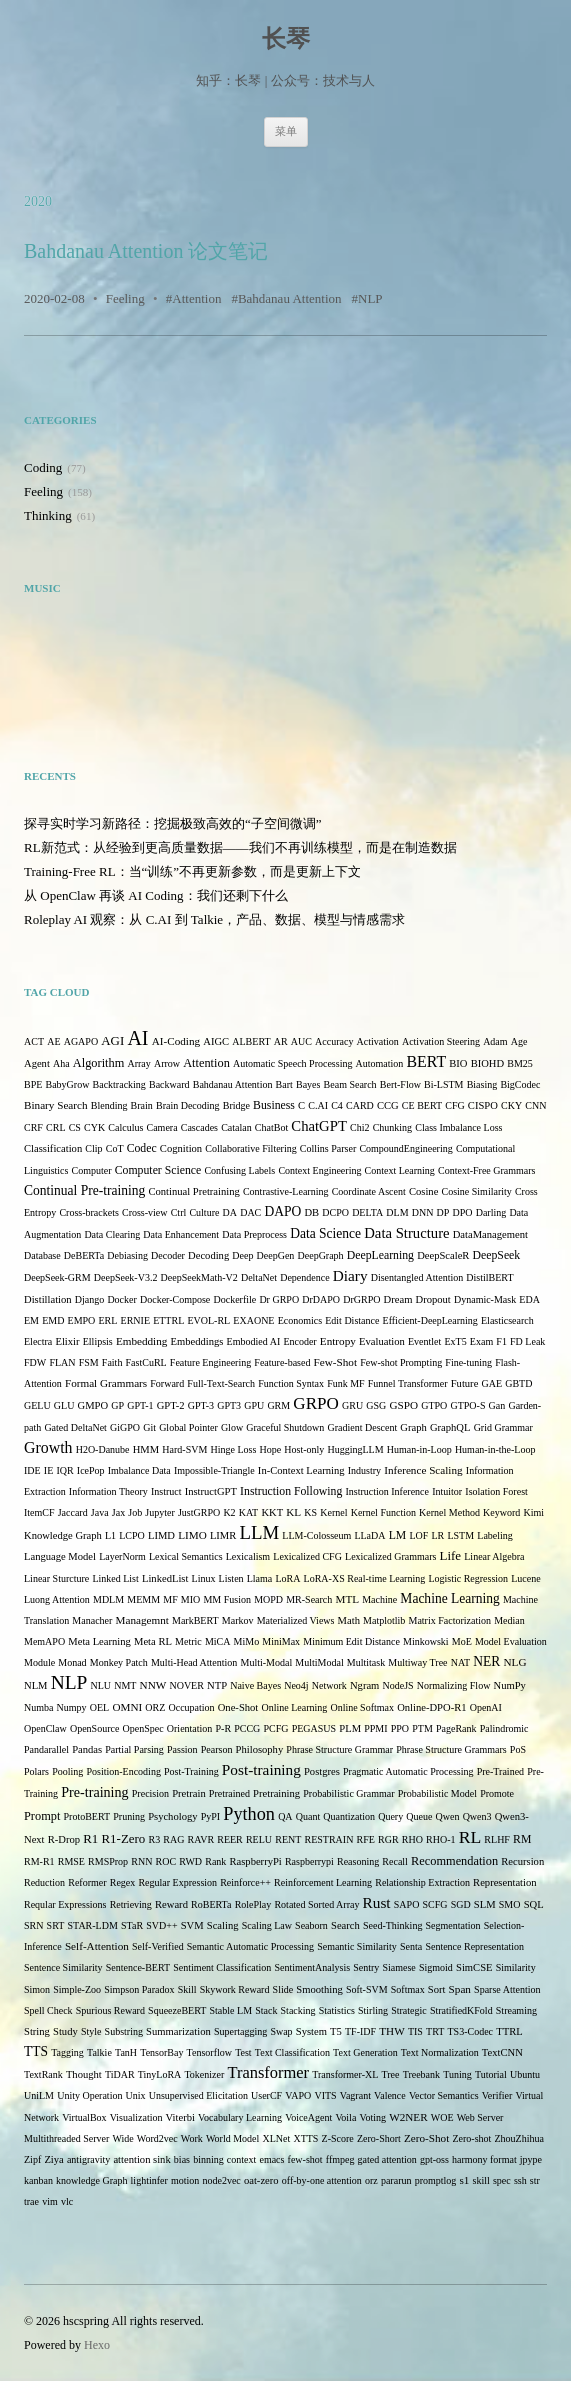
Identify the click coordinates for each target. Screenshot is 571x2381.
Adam (495, 1041)
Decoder (168, 1255)
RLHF (497, 1839)
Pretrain (189, 1793)
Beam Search (350, 1084)
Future (465, 1383)
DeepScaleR (443, 1255)
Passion (182, 1749)
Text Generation (365, 2052)
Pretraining (276, 1793)
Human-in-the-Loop (495, 1449)
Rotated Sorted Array (316, 1904)
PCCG (247, 1728)
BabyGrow (68, 1084)
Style (91, 2031)
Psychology (172, 1816)
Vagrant (355, 2095)
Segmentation (453, 1925)
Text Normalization (440, 2052)
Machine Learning (449, 1598)
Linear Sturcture (56, 1578)
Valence (390, 2095)
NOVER (186, 1685)
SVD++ (161, 1925)
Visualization (136, 2117)
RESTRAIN (328, 1839)
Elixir (67, 1341)
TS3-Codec (471, 2031)
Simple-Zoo (77, 1989)
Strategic (409, 2010)
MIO (190, 1599)
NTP (217, 1685)
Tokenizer (204, 2074)
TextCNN (502, 2052)
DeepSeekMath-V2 (199, 1277)
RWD (190, 1861)
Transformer (268, 2072)
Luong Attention (57, 1599)
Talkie (99, 2052)
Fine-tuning (468, 1362)
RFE (366, 1839)
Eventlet (424, 1341)
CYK (94, 1127)
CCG (388, 1105)
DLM (397, 1212)
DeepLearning (380, 1255)
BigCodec (520, 1084)
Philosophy (260, 1749)
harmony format (484, 2159)
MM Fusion (227, 1599)
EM (31, 1320)
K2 (229, 1512)
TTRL (509, 2031)
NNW (153, 1685)
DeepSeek (497, 1255)
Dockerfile (234, 1299)
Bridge (236, 1105)
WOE (442, 2117)
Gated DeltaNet (75, 1427)
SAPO (407, 1904)
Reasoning (358, 1861)
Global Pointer (188, 1427)
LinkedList (165, 1578)
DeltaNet (259, 1277)
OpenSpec (143, 1728)
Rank (215, 1861)
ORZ (155, 1707)
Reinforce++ (245, 1882)
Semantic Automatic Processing (250, 1946)
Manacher (92, 1620)
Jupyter (159, 1512)
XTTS (305, 2138)
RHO (412, 1839)
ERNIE (135, 1320)
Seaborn (311, 1925)
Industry (364, 1470)
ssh (520, 2180)
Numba (38, 1707)
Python (249, 1814)
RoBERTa (211, 1904)
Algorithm (98, 1063)
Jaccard (73, 1512)
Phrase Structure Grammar (339, 1749)
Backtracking (119, 1084)
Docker (121, 1299)
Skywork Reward (235, 1989)
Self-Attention (97, 1946)
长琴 (286, 39)
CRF (33, 1127)
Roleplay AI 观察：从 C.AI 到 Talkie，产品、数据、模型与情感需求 (214, 919)
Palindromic (504, 1728)
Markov (238, 1620)
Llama (260, 1578)
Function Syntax (291, 1383)
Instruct (166, 1491)
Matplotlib (384, 1620)
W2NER (408, 2117)
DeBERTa (84, 1255)
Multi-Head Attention (194, 1662)
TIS (415, 2031)
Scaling (223, 1925)
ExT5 (455, 1341)
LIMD (161, 1535)
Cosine (423, 1191)
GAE (491, 1383)
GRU (352, 1405)
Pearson (217, 1749)
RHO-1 (440, 1839)
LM (398, 1535)
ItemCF (39, 1512)
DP (443, 1212)
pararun (396, 2180)
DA (230, 1212)
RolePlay (253, 1904)
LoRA (287, 1578)
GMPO (93, 1405)
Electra (38, 1341)
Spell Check (48, 2010)
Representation (504, 1882)
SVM (192, 1925)
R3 (154, 1839)
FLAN (62, 1362)
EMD (53, 1320)
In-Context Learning (301, 1470)
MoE (462, 1641)
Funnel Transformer (408, 1383)
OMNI (127, 1707)
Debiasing (127, 1255)
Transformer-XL (345, 2074)
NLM (36, 1685)
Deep (242, 1255)
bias (182, 2159)
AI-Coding (176, 1041)
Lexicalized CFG (307, 1556)
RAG (173, 1839)
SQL (534, 1904)
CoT (115, 1148)
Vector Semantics (444, 2095)
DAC (250, 1212)
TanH (126, 2052)
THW (391, 2031)
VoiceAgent (308, 2117)
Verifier (497, 2095)
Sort (437, 1989)
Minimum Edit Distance (351, 1641)
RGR (388, 1839)
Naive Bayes (255, 1685)
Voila (345, 2117)
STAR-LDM (93, 1925)
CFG (454, 1105)
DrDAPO (321, 1299)
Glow (232, 1427)
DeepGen (276, 1255)
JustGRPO (199, 1512)
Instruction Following (291, 1491)
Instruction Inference (387, 1491)
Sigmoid (436, 1967)
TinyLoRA (160, 2074)
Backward (169, 1084)
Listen (231, 1578)
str (535, 2180)
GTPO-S (467, 1405)
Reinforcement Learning (323, 1882)
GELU (37, 1405)
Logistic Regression (468, 1578)
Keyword (501, 1512)
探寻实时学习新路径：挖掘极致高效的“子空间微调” (173, 823)
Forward (167, 1383)
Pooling (67, 1771)
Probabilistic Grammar (348, 1793)
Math (349, 1620)
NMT (125, 1685)
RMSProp (108, 1861)
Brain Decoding (188, 1105)
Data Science (325, 1233)
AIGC (216, 1041)
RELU (259, 1839)
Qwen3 (477, 1816)
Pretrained (229, 1793)
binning (208, 2159)
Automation (380, 1063)
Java (100, 1512)
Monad (72, 1662)
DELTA (367, 1212)
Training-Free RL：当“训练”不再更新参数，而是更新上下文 (192, 871)
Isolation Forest (496, 1491)
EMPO (82, 1320)
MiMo (247, 1641)
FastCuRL (146, 1362)
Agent (37, 1063)
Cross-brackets (88, 1212)
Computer (92, 1170)
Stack (266, 2010)
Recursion (522, 1861)
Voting (372, 2117)
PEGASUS (314, 1728)
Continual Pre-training (84, 1190)
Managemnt (142, 1620)
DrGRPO (361, 1299)
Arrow (167, 1063)
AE (53, 1041)
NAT (460, 1662)
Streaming (516, 2010)
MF (170, 1599)
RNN (141, 1861)
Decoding (208, 1255)
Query (390, 1816)
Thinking (48, 515)
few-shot (305, 2159)
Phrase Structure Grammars (451, 1749)
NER (486, 1661)
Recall (395, 1861)
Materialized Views (296, 1620)
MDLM (108, 1599)
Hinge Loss (233, 1449)
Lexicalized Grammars (390, 1556)
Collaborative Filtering (250, 1148)
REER (230, 1839)
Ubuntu (525, 2074)
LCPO (132, 1535)
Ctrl (179, 1212)
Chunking (392, 1127)
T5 (336, 2031)
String (37, 2031)
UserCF (266, 2095)
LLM (259, 1532)
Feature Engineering (210, 1362)
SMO (510, 1904)
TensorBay (161, 2052)
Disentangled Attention (417, 1277)
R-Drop (64, 1839)
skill (481, 2180)
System (311, 2031)
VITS (325, 2095)
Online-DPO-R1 (431, 1707)
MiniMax (281, 1641)
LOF (418, 1535)
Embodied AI (254, 1341)
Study (65, 2031)
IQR (64, 1470)
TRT (435, 2031)
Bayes (308, 1084)
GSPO (403, 1405)
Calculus (125, 1127)
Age (519, 1041)
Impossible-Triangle (214, 1470)
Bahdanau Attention (290, 298)
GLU (64, 1405)
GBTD (518, 1383)
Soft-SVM (367, 1989)
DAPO (282, 1211)
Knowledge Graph (63, 1535)
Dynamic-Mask (485, 1299)
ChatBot (271, 1127)
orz (371, 2180)
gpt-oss (434, 2159)
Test (243, 2052)
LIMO (192, 1535)
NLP (370, 298)
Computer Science (158, 1170)
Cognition (181, 1148)
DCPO (335, 1212)
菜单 (286, 131)
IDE (32, 1470)
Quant (308, 1816)
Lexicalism (248, 1556)
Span (460, 1989)
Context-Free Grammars (486, 1170)
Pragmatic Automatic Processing (408, 1771)
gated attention (387, 2159)
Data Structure (406, 1233)
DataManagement (490, 1234)
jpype (531, 2159)
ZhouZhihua (519, 2138)
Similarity (516, 1967)
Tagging (67, 2052)
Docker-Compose (175, 1299)
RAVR (201, 1839)
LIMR (223, 1535)
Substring (124, 2031)
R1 (90, 1838)
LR (438, 1535)
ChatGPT (319, 1126)
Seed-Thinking (392, 1925)
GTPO (434, 1405)
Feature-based (282, 1362)
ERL (108, 1320)
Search (345, 1925)
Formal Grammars (106, 1383)
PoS (518, 1749)
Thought (84, 2074)
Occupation (191, 1707)
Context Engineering (319, 1170)
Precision (150, 1793)
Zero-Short (379, 2138)
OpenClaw (45, 1728)
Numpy (72, 1707)
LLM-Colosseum (316, 1535)
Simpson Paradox (139, 1989)
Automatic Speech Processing (292, 1063)
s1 (464, 2180)
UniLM (39, 2095)
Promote (497, 1793)
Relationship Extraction (422, 1882)
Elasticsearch (507, 1320)
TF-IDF (360, 2031)
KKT (272, 1512)
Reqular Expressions (65, 1904)
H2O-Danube (103, 1449)
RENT (288, 1839)
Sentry (366, 1967)
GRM (278, 1405)
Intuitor (447, 1491)
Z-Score (338, 2138)
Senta (411, 1946)
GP (117, 1405)
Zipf (32, 2159)
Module (39, 1662)
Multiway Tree (417, 1662)
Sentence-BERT (138, 1967)
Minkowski (426, 1641)
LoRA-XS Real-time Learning (365, 1578)
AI (137, 1038)
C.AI (318, 1105)
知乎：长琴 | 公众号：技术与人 (285, 80)
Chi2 (359, 1127)
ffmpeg (340, 2159)
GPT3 (229, 1405)
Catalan (236, 1127)
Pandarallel (46, 1749)
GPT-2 (171, 1405)
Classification (53, 1148)
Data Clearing (112, 1234)
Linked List (115, 1578)
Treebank (421, 2074)
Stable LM (231, 2010)
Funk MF (346, 1383)
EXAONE (253, 1320)
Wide (122, 2138)
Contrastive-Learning (286, 1191)
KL (293, 1512)
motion (185, 2180)
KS (310, 1512)
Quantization (349, 1816)
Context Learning (400, 1170)
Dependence (304, 1277)
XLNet (276, 2138)
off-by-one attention (322, 2180)
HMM (146, 1449)
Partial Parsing (134, 1749)
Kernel (333, 1512)
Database (42, 1255)
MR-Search (309, 1599)
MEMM (143, 1599)
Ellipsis (98, 1341)
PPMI (375, 1728)
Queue (419, 1816)
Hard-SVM (184, 1449)
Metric (188, 1641)
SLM (485, 1904)
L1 (110, 1535)
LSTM (460, 1535)
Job (135, 1512)
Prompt (42, 1816)
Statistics (337, 2010)
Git (149, 1427)
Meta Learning (99, 1641)
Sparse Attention (507, 1989)
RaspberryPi (255, 1861)
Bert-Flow (400, 1084)
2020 (38, 201)
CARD (360, 1105)
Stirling (373, 2010)
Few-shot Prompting (401, 1362)
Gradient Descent (362, 1427)
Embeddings (197, 1341)
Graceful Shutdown (285, 1427)
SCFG (435, 1904)
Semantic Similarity (357, 1946)
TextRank (43, 2074)
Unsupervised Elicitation (198, 2095)
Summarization (178, 2031)
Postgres (322, 1771)
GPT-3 (201, 1405)
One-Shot (238, 1707)
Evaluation (382, 1341)
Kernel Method (449, 1512)
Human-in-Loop (419, 1449)
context (241, 2159)
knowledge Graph (91, 2180)
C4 (337, 1105)
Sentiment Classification (222, 1967)
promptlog (436, 2180)
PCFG (276, 1728)
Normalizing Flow (454, 1685)
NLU (101, 1685)
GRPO (315, 1403)
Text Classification (292, 2052)
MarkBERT (195, 1620)
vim (50, 2201)
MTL (347, 1599)
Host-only (304, 1449)
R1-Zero (123, 1838)
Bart (284, 1084)
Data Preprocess (254, 1234)
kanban (38, 2180)
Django (89, 1299)
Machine (379, 1599)
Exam (481, 1341)
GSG (376, 1405)
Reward (171, 1904)
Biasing (482, 1084)
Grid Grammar (503, 1427)
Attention (196, 298)
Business (274, 1105)
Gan (497, 1405)
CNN (535, 1105)
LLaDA (369, 1535)
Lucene (525, 1578)
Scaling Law (267, 1925)
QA (285, 1816)
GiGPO (125, 1427)
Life (451, 1555)
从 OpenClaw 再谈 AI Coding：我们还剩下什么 (156, 895)
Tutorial (491, 2074)
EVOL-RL (208, 1320)
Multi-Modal (267, 1662)
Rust (377, 1902)
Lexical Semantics (186, 1556)
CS (75, 1127)
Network (329, 1685)
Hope (270, 1449)
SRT (56, 1925)
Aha (61, 1063)
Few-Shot (335, 1362)
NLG (514, 1662)
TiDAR (120, 2074)
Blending (109, 1105)
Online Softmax (362, 1707)
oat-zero (261, 2180)
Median (509, 1620)
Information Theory (108, 1491)
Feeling (125, 298)
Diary (350, 1275)
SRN (33, 1925)
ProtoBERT (87, 1816)
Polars (36, 1771)
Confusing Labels (239, 1170)
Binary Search (56, 1105)
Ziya (53, 2159)
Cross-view (145, 1212)
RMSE (71, 1861)
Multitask (366, 1662)
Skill (187, 1989)
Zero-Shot (426, 2138)
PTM (422, 1728)
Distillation (48, 1299)
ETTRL (168, 1320)
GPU (254, 1405)
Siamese (398, 1967)
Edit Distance (352, 1320)
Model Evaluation (511, 1641)
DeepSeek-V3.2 (126, 1277)
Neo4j (296, 1685)
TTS (36, 2051)
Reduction (44, 1882)
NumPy (510, 1685)
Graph (413, 1427)
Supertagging (240, 2031)
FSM (89, 1362)
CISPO (483, 1105)
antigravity (88, 2159)
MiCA (218, 1641)
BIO (458, 1063)
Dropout (433, 1299)
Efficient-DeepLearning (430, 1320)
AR (281, 1041)
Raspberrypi (309, 1861)
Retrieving (131, 1904)
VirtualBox (84, 2117)
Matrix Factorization (450, 1620)
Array (138, 1063)
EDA (529, 1299)
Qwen (448, 1816)
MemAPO (44, 1641)
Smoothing (319, 1989)
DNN (423, 1212)
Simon (37, 1989)
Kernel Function (383, 1512)
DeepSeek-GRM (57, 1277)
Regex (123, 1882)
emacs (271, 2159)
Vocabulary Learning (240, 2117)
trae (31, 2201)
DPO (463, 1212)
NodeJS (397, 1685)
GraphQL (450, 1427)
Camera (162, 1127)
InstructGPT (211, 1491)
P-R (224, 1728)
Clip (93, 1148)
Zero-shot (471, 2138)
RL (470, 1837)
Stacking (298, 2010)
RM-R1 (39, 1861)
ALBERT (251, 1041)
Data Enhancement (181, 1234)
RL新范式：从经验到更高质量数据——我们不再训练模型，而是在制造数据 (240, 847)
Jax (118, 1512)
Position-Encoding (123, 1771)
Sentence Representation (474, 1946)
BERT (427, 1061)
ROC (166, 1861)
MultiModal (319, 1662)
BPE (33, 1084)
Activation (378, 1041)
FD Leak (527, 1341)
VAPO (298, 2095)
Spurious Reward (110, 2010)
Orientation (190, 1728)
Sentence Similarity (63, 1967)
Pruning (129, 1816)
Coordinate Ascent (369, 1191)
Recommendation (454, 1861)
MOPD (268, 1599)
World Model (232, 2138)
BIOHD (488, 1063)
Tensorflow (209, 2052)
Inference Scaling (423, 1470)
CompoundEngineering (405, 1148)
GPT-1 (140, 1405)
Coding (43, 467)
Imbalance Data (139, 1470)
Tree (391, 2074)
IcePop (91, 1470)
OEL (99, 1707)
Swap (281, 2031)
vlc (67, 2201)
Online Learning (294, 1707)
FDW (35, 1362)
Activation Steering (441, 1041)
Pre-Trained (500, 1771)
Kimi (533, 1512)
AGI (112, 1040)
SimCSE (474, 1967)
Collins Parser (328, 1148)
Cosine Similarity (476, 1191)
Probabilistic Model (437, 1793)
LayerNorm (122, 1556)
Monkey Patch (119, 1662)
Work (192, 2138)
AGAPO (81, 1041)
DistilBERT (489, 1277)
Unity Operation (89, 2095)
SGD (461, 1904)
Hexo (97, 2345)
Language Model (60, 1556)
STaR (132, 1925)
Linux (204, 1578)
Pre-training (94, 1792)
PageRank (456, 1728)
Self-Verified (158, 1946)
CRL (55, 1127)
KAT (248, 1512)
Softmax (408, 1989)
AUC (301, 1041)
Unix (136, 2095)
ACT (34, 1041)
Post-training (261, 1769)
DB (311, 1212)
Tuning (457, 2074)
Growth (48, 1447)
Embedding (142, 1341)
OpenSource (94, 1728)
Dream (398, 1299)
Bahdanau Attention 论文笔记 (146, 251)
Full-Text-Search (221, 1383)
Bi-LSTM (443, 1084)
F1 (501, 1341)
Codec (142, 1148)
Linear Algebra (494, 1556)
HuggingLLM (355, 1449)
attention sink (141, 2159)
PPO (400, 1728)
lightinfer (149, 2180)
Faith (112, 1362)
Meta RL (153, 1641)
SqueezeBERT (177, 2010)
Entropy (338, 1341)
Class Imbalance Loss (458, 1127)
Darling (491, 1212)
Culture (204, 1212)
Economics (300, 1320)
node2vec (221, 2180)
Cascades (199, 1127)
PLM (350, 1728)
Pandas (87, 1749)
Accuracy (334, 1041)
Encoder (299, 1341)
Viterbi (180, 2117)
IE (48, 1470)
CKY (511, 1105)
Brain (142, 1105)
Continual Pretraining (193, 1191)
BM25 (520, 1063)
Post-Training (191, 1771)
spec (502, 2180)
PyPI (210, 1816)
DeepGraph (321, 1255)
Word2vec (157, 2138)
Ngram (364, 1685)
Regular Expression (177, 1882)
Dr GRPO (279, 1299)
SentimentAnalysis (313, 1967)
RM (522, 1839)
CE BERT (422, 1105)
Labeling (495, 1535)
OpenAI (486, 1707)
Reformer (87, 1882)
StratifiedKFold (461, 2010)
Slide (283, 1989)
